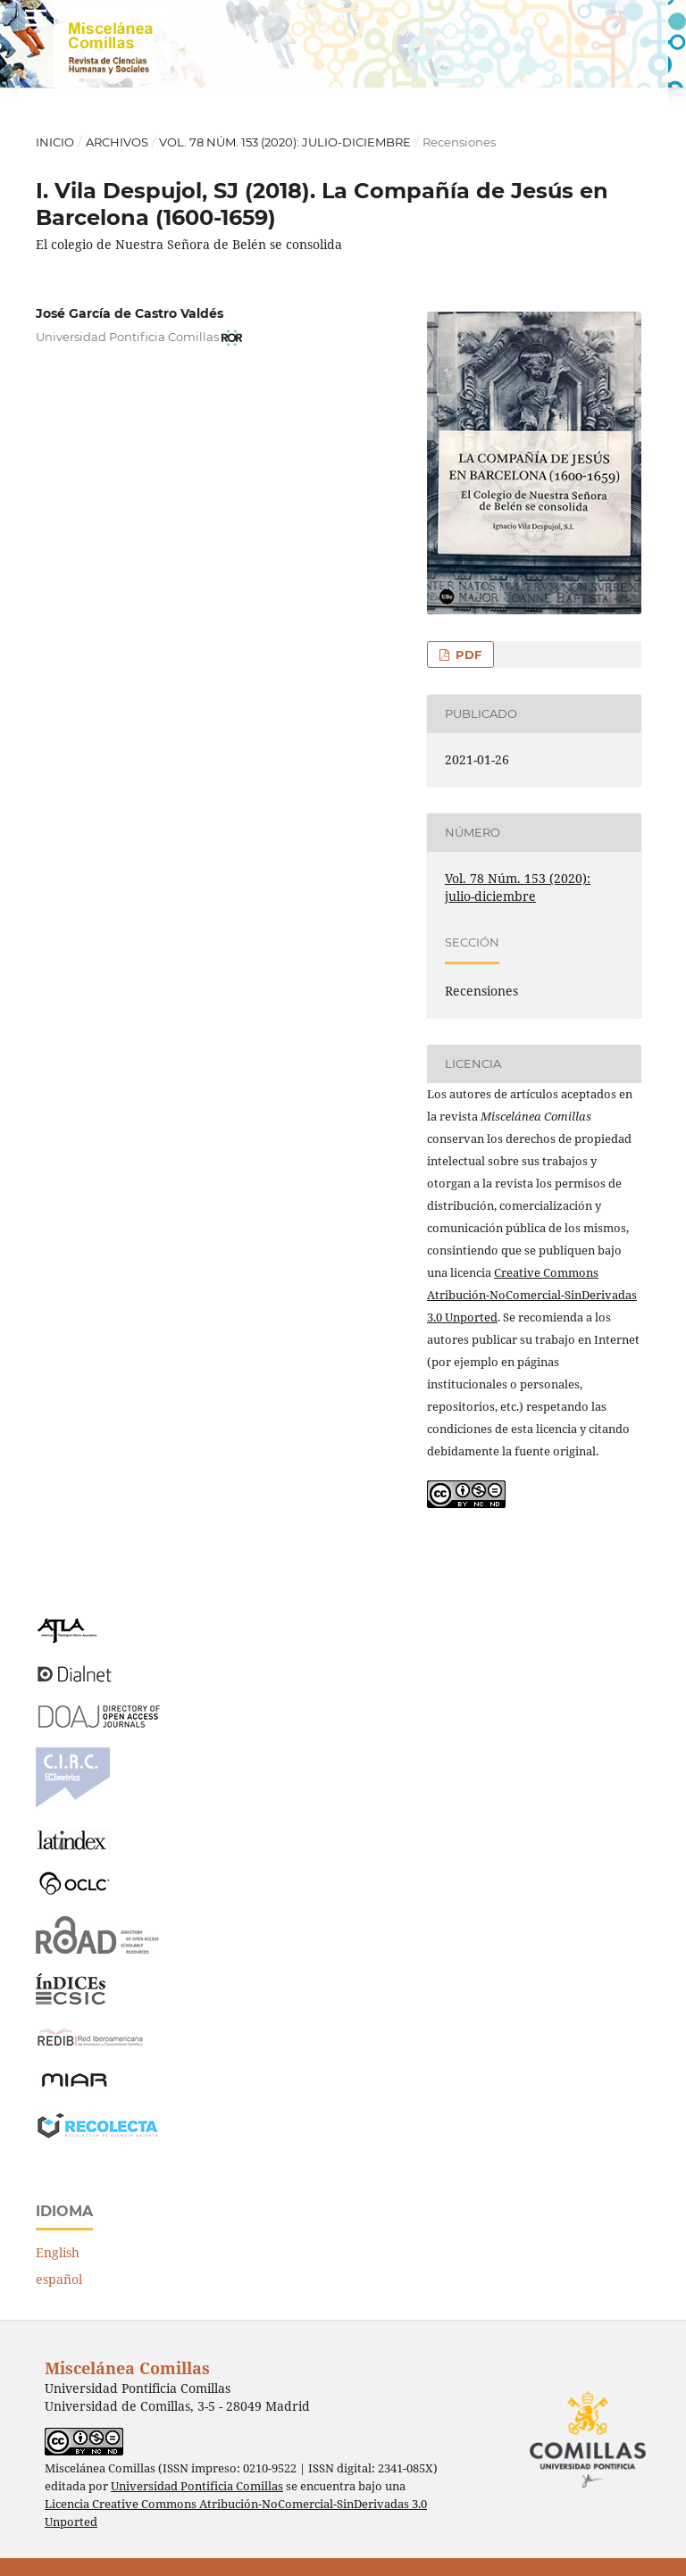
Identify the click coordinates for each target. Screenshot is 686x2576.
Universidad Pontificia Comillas (197, 2486)
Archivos (117, 142)
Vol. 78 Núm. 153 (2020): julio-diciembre (285, 142)
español (59, 2279)
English (57, 2252)
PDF (466, 654)
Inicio (55, 142)
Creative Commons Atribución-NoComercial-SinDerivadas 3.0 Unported (532, 1294)
